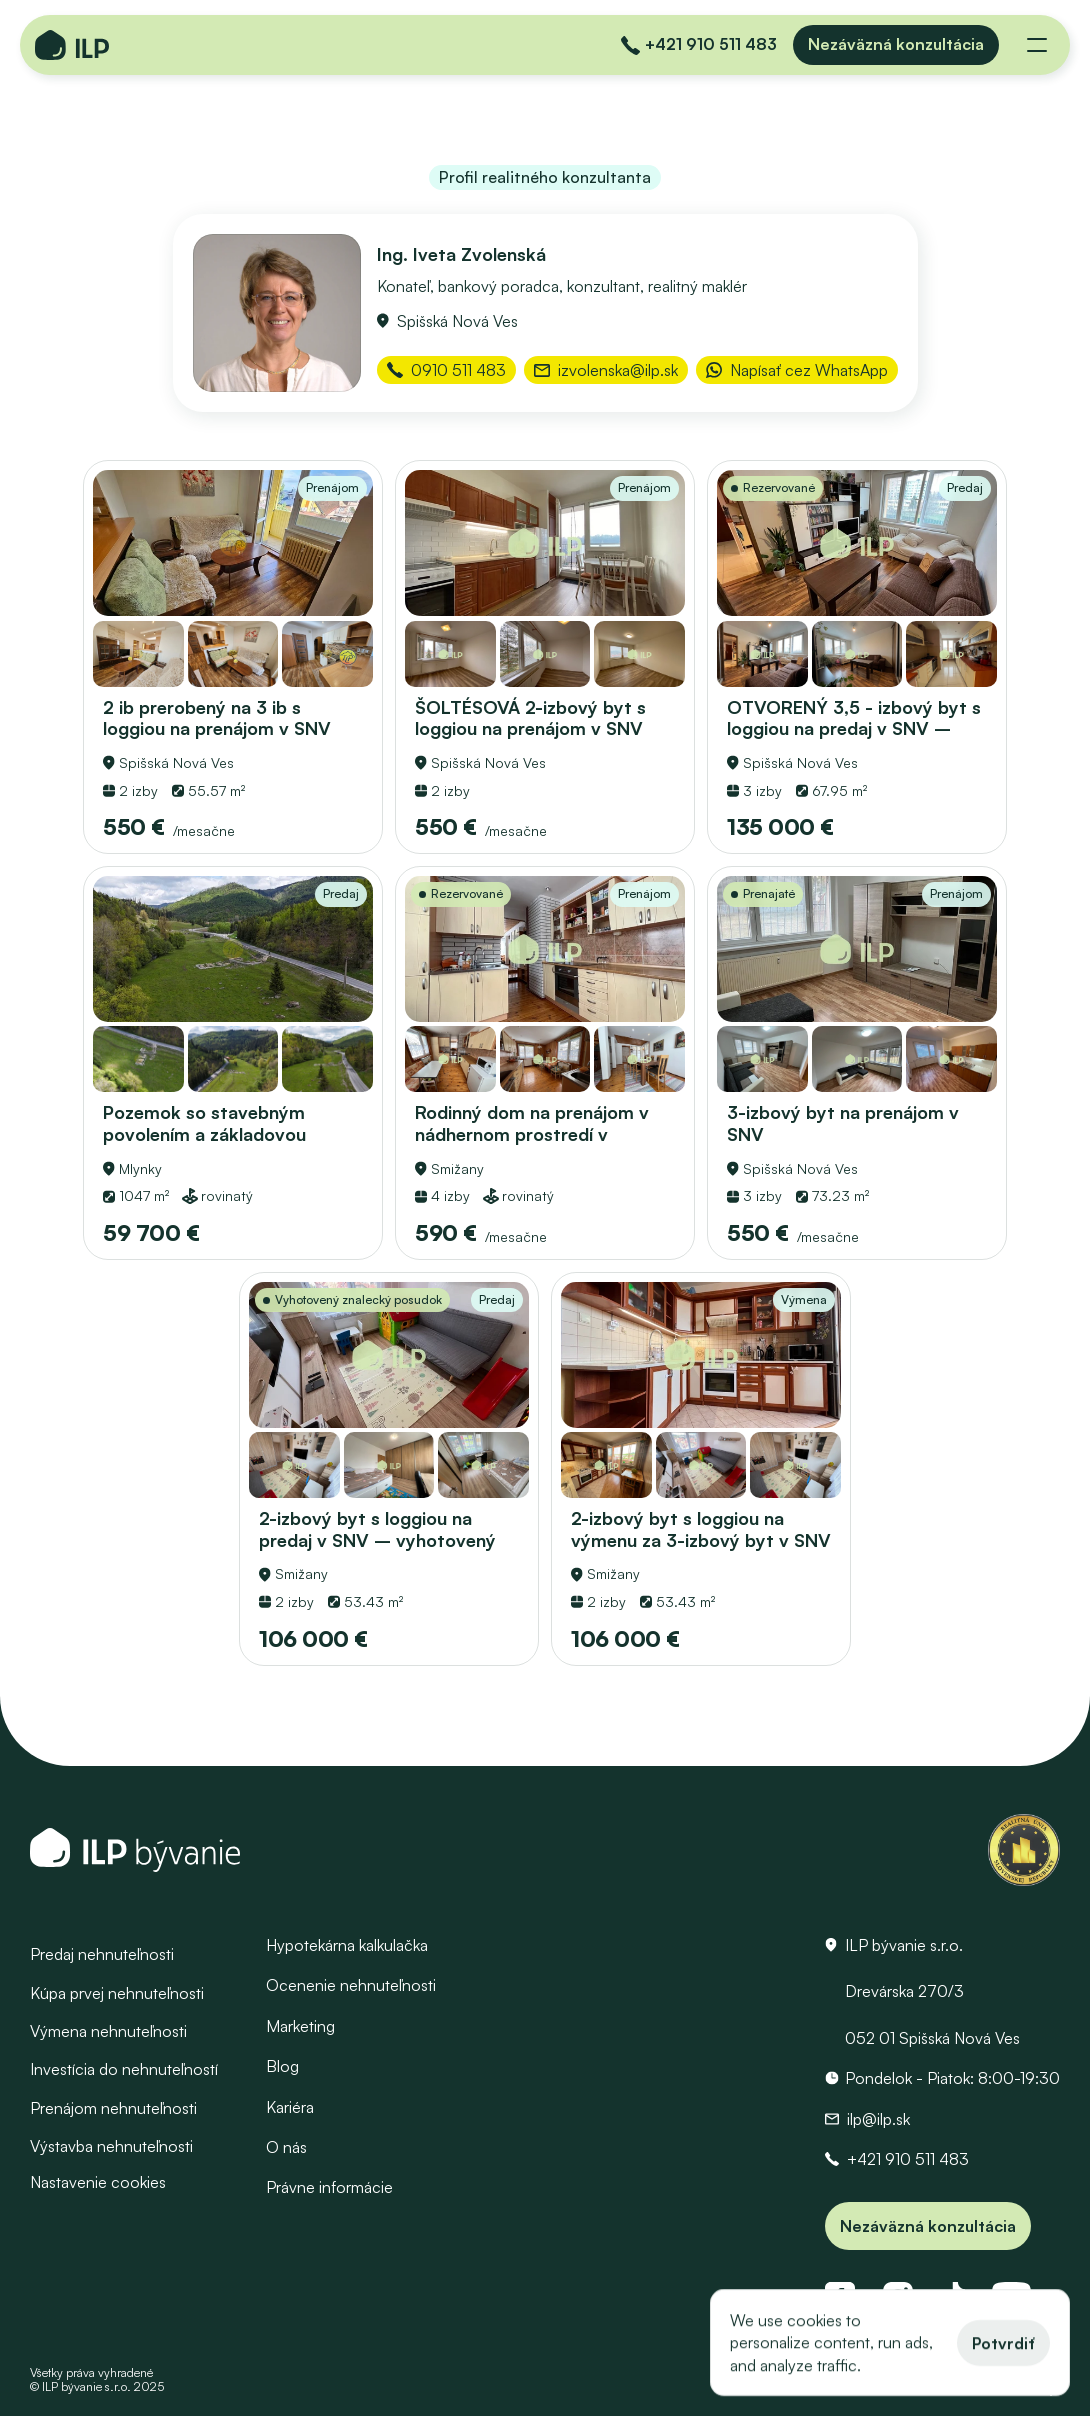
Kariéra (290, 2106)
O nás (286, 2147)
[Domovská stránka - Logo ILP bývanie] (72, 45)
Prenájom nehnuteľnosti (113, 2107)
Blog (282, 2066)
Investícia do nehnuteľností (124, 2069)
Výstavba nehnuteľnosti (111, 2146)
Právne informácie (329, 2187)
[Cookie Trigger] (98, 2181)
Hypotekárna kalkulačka (347, 1945)
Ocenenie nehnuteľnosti (351, 1985)
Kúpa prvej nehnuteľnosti (117, 1992)
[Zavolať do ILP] (699, 45)
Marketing (300, 2025)
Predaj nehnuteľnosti (102, 1954)
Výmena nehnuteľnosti (108, 2031)
